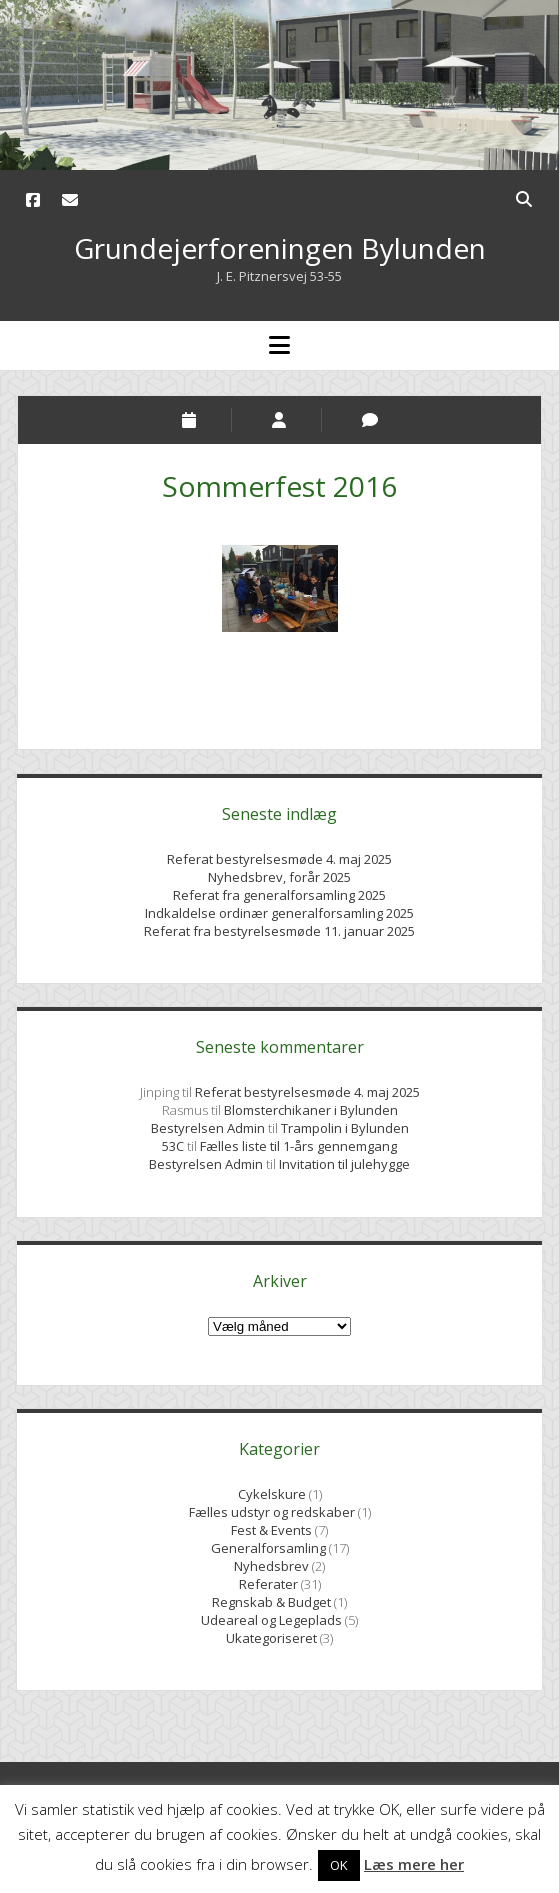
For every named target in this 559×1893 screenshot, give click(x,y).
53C (173, 1146)
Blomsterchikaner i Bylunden (311, 1110)
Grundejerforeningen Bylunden (280, 248)
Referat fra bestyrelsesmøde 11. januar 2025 (279, 931)
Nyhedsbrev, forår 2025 (279, 877)
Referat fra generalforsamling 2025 (279, 895)
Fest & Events (271, 1530)
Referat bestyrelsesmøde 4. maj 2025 (279, 859)
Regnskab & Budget (271, 1602)
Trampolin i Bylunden (345, 1128)
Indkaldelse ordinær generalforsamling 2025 (279, 913)
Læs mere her (414, 1864)
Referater (268, 1584)
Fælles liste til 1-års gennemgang (298, 1146)
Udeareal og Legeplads (271, 1620)
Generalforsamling (268, 1548)
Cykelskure (272, 1494)
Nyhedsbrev (271, 1566)
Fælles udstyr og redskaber (272, 1512)
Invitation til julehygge (344, 1164)
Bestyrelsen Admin (209, 1128)
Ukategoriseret (271, 1638)
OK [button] (339, 1865)
